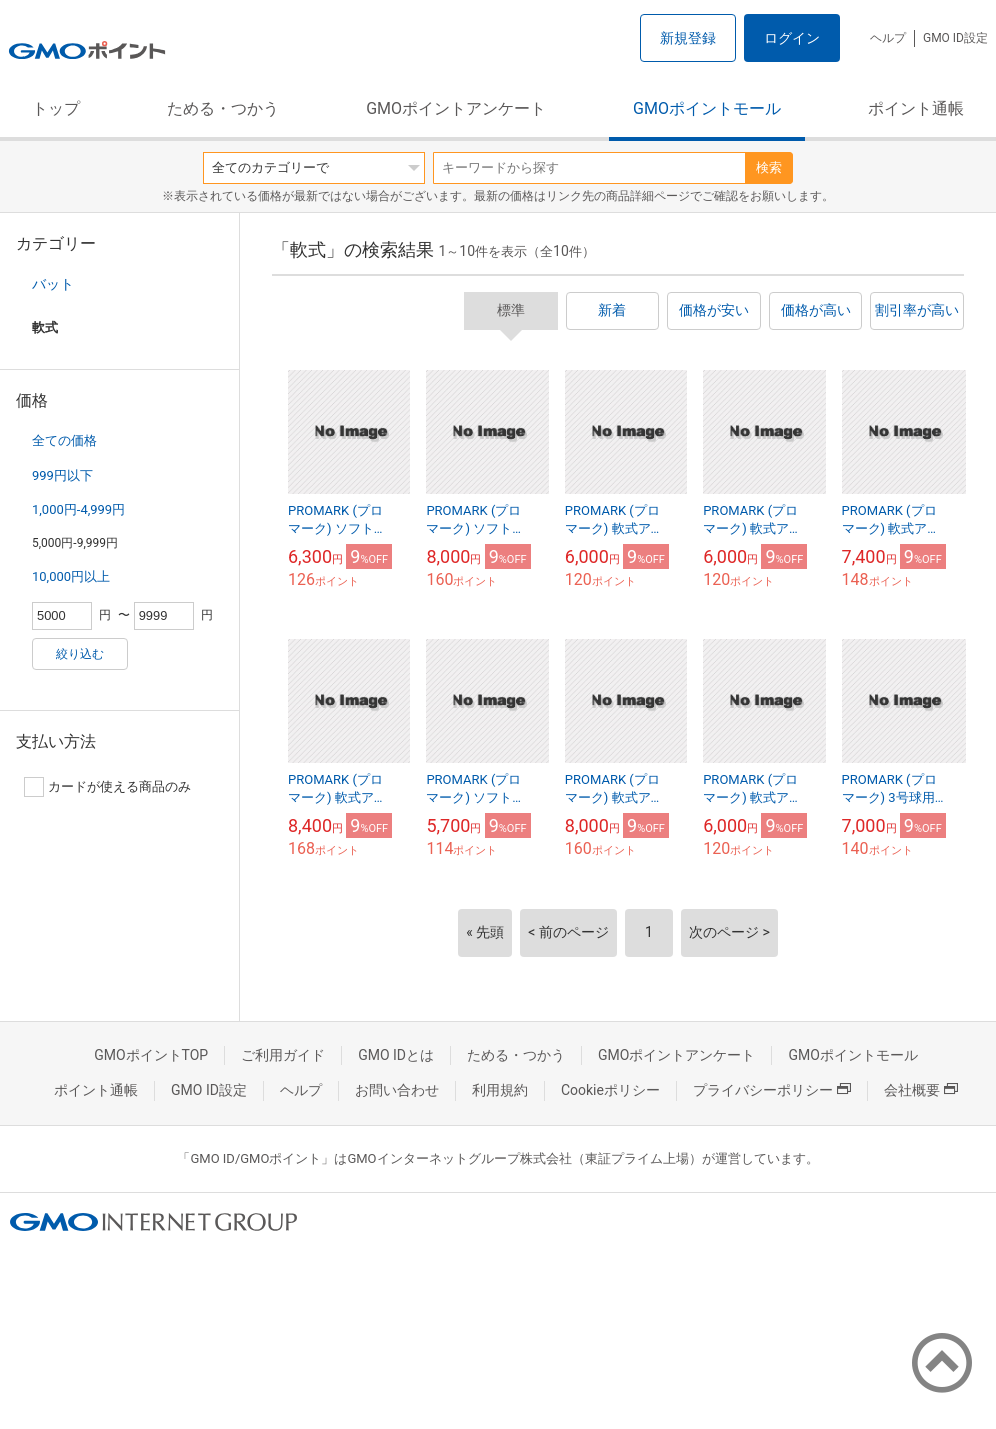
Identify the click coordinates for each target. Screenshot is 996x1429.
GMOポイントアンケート (456, 108)
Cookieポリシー (610, 1090)
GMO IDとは (396, 1055)
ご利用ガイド (283, 1055)
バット (53, 284)
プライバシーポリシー (772, 1090)
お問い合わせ (397, 1090)
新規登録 (688, 38)
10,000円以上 (71, 576)
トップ (56, 108)
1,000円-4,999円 (78, 509)
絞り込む (80, 654)
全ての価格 (64, 440)
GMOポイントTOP (151, 1055)
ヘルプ (888, 38)
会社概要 (921, 1090)
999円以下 (62, 475)
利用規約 (500, 1090)
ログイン (792, 38)
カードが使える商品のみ (107, 787)
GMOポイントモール (707, 108)
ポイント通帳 (916, 108)
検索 (769, 167)
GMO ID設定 (955, 38)
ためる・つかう (223, 108)
